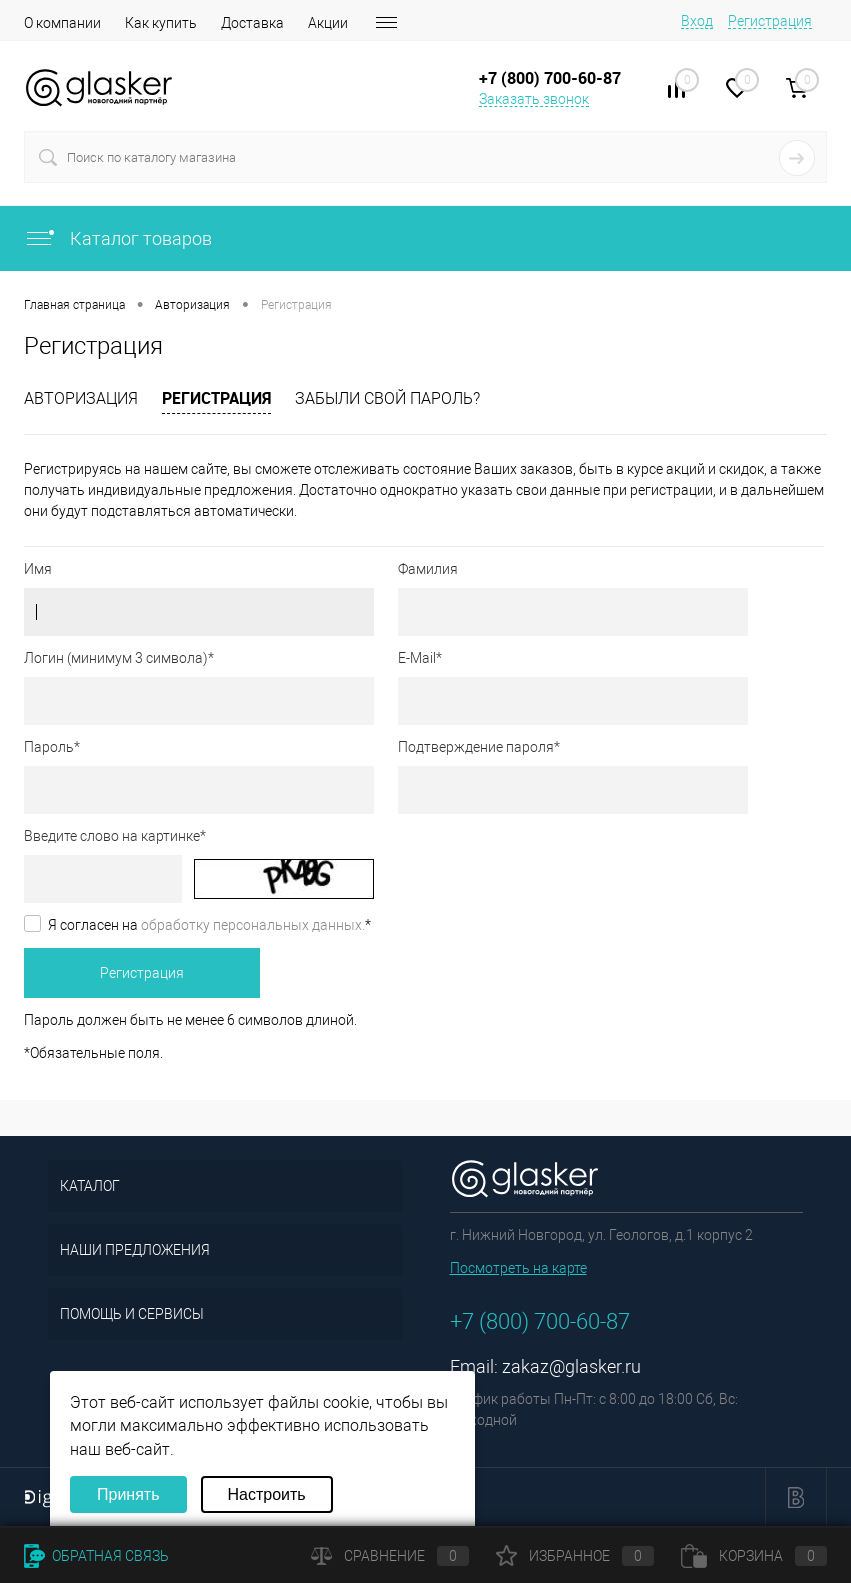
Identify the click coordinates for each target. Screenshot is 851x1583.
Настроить (267, 1494)
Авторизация (81, 398)
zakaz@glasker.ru (571, 1366)
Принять (128, 1494)
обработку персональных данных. (253, 925)
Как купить (161, 23)
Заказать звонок (534, 99)
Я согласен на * (209, 925)
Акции (328, 23)
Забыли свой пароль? (387, 398)
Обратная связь (96, 1556)
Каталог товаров (118, 238)
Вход (697, 21)
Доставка (252, 23)
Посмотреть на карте (518, 1268)
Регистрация (770, 21)
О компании (62, 23)
